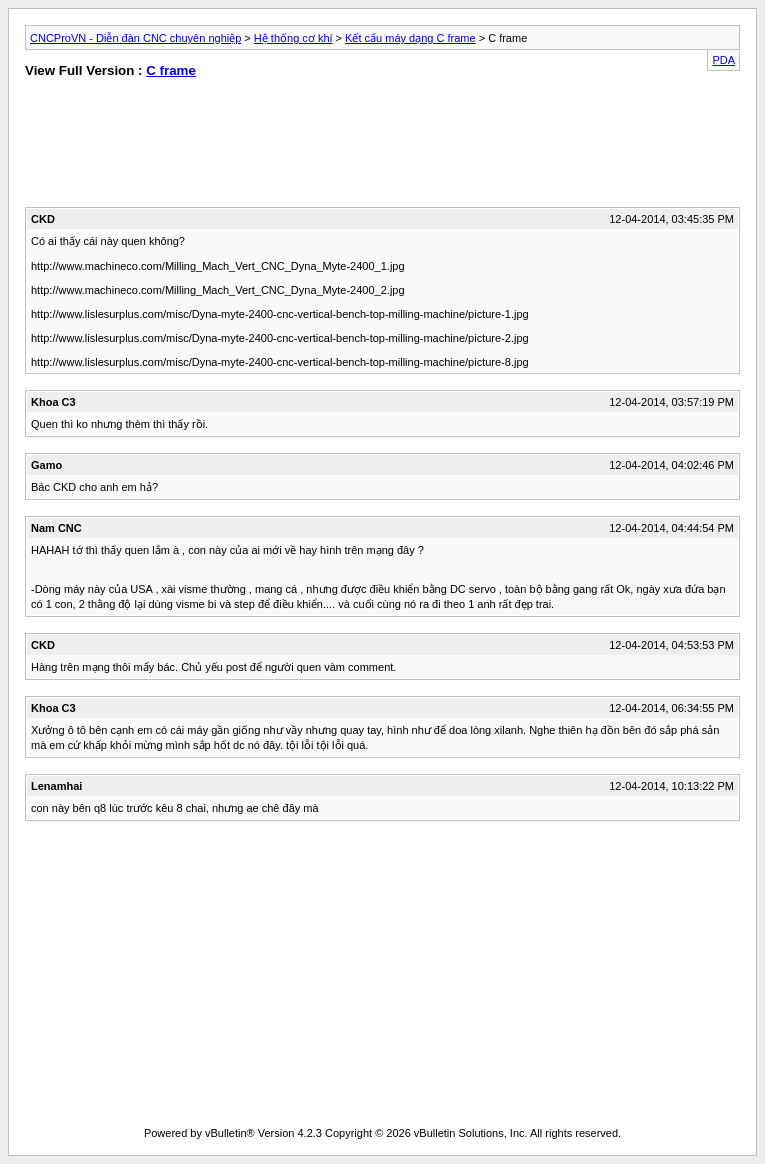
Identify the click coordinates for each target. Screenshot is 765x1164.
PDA (723, 60)
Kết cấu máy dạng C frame (410, 38)
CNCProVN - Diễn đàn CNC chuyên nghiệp (135, 38)
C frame (171, 70)
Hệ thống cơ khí (293, 38)
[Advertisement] (197, 147)
